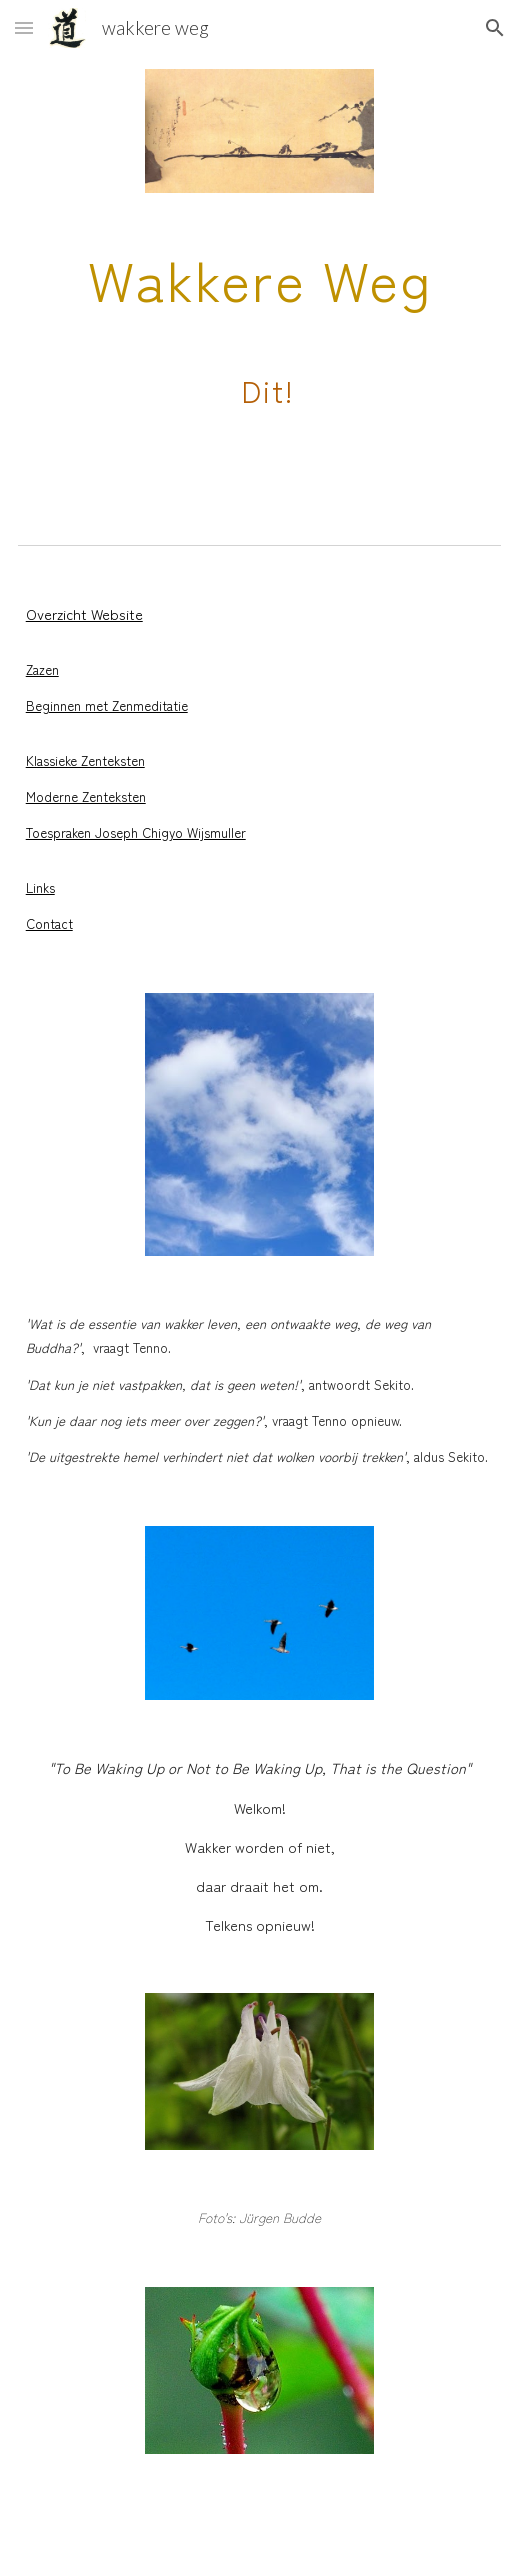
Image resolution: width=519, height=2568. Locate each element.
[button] (24, 27)
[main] (260, 348)
